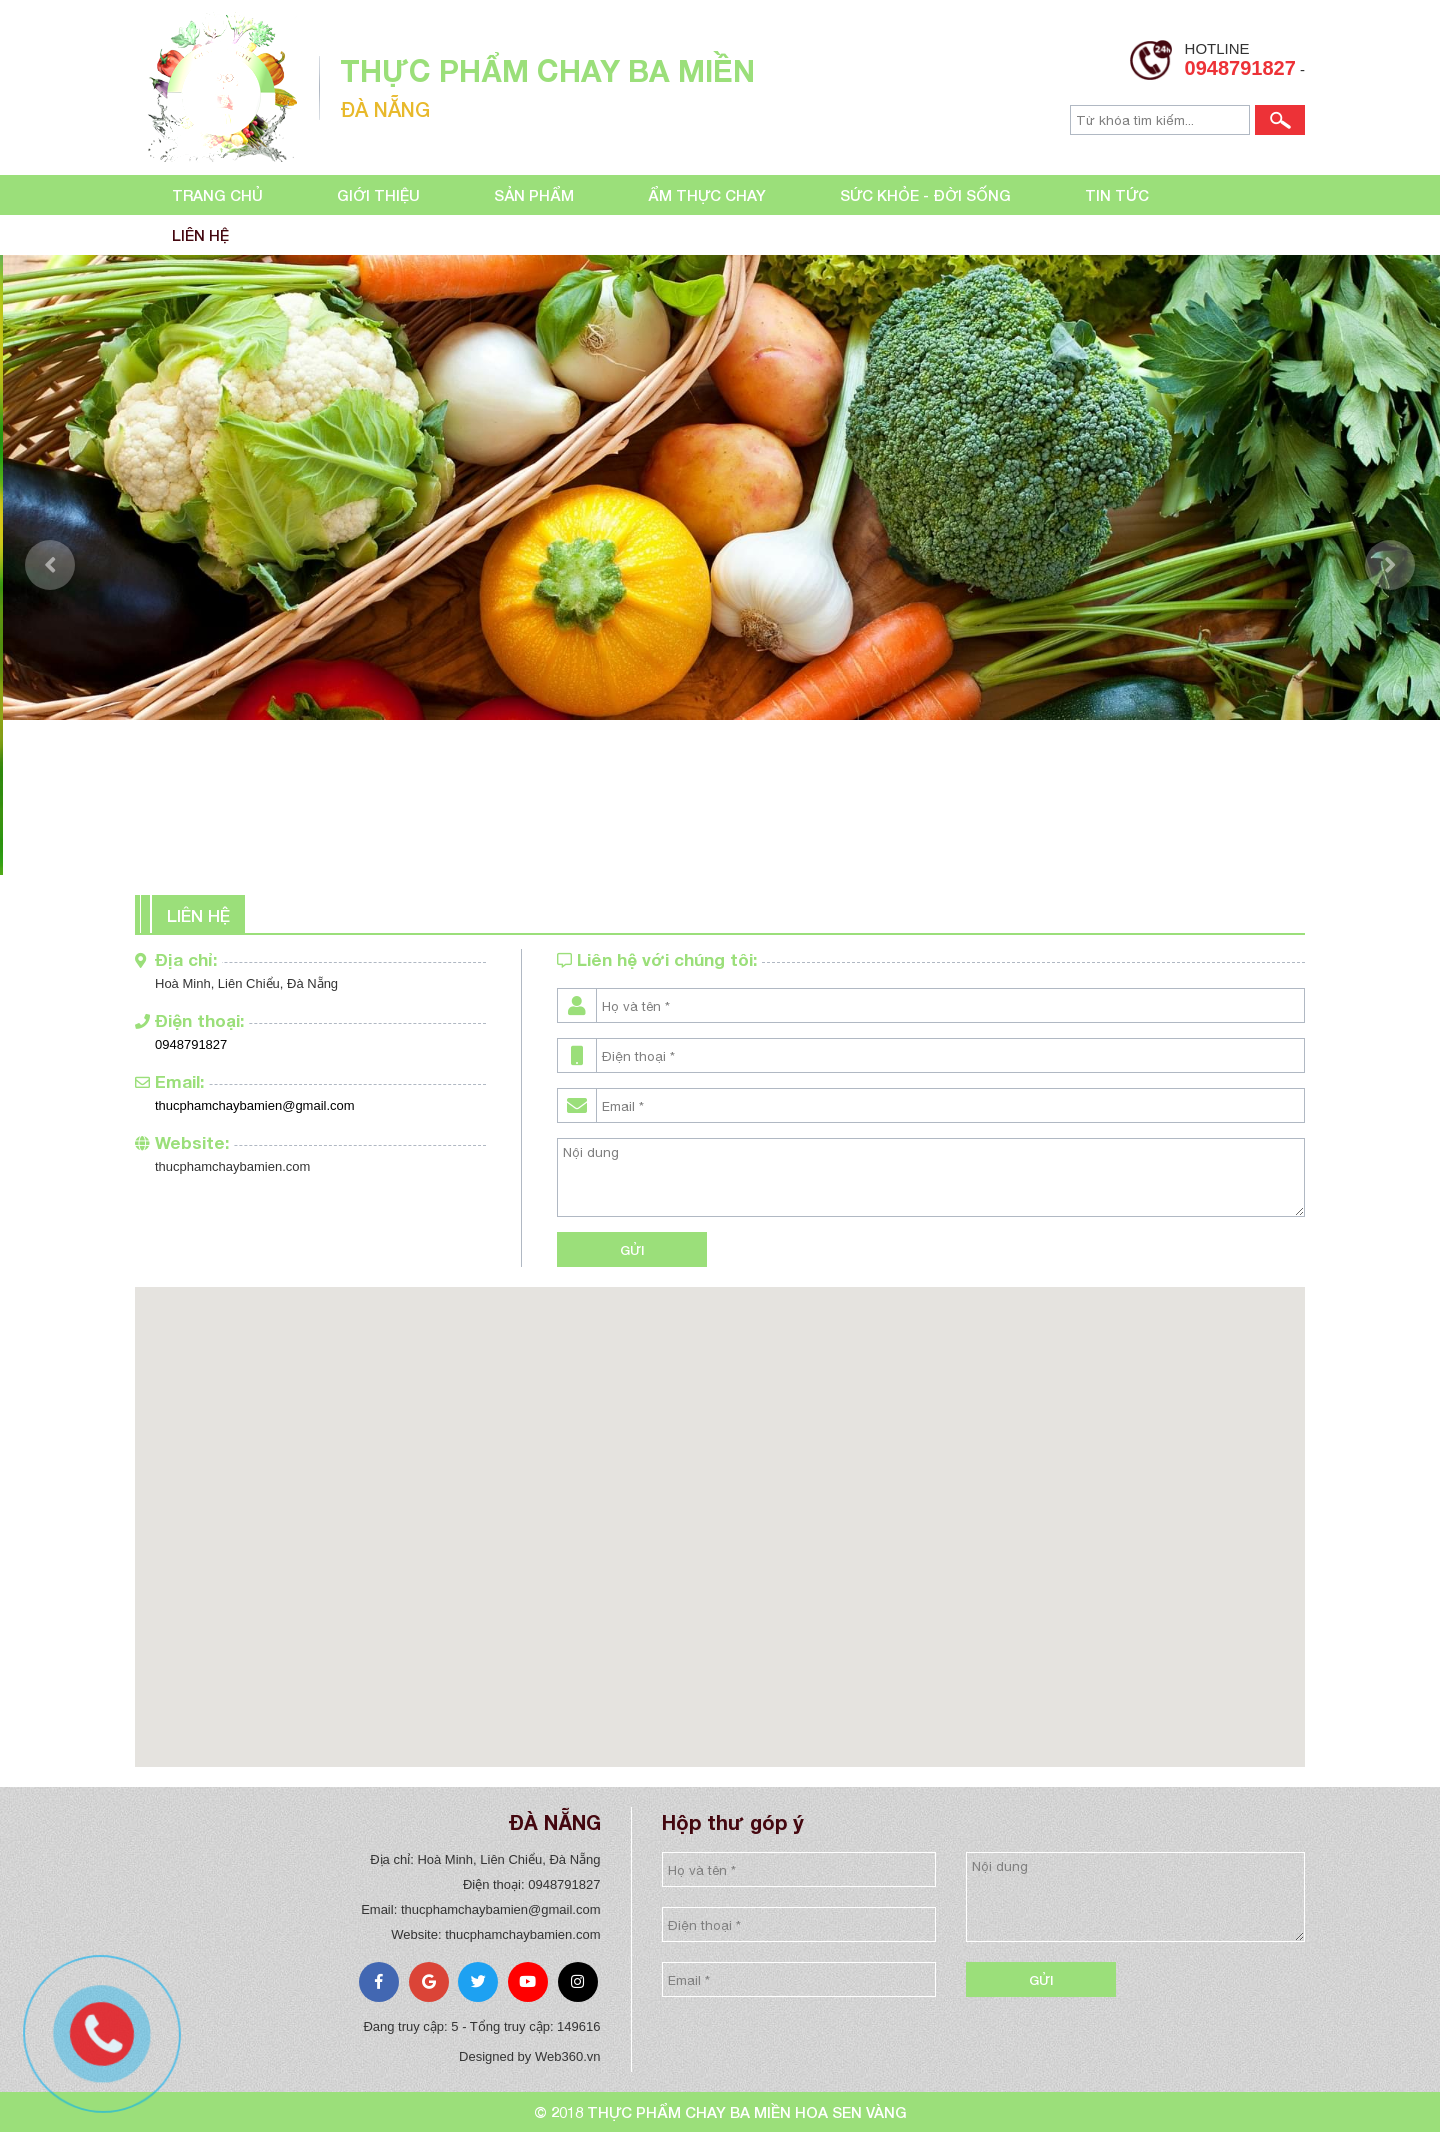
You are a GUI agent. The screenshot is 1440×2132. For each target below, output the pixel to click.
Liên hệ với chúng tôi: (657, 959)
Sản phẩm (534, 195)
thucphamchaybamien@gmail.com (255, 1105)
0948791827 (1240, 68)
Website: (182, 1142)
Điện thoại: (189, 1020)
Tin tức (1117, 195)
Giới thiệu (378, 195)
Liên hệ (200, 235)
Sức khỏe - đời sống (925, 195)
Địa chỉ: (176, 959)
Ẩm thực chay (707, 195)
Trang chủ (217, 195)
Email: (169, 1081)
